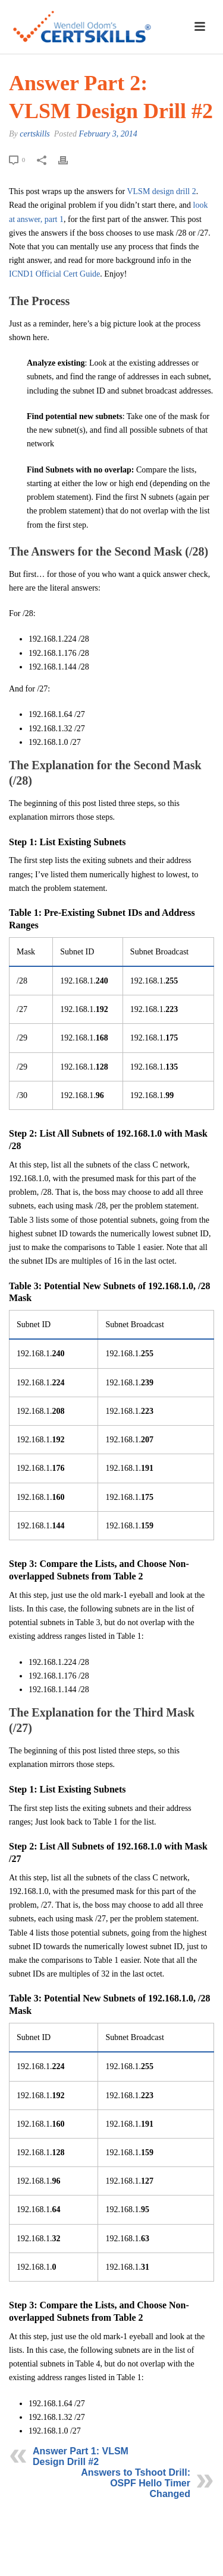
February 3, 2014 (107, 133)
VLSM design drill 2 (161, 191)
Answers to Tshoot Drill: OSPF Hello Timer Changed (135, 2483)
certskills (35, 133)
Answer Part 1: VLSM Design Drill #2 (80, 2456)
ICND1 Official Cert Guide (54, 273)
